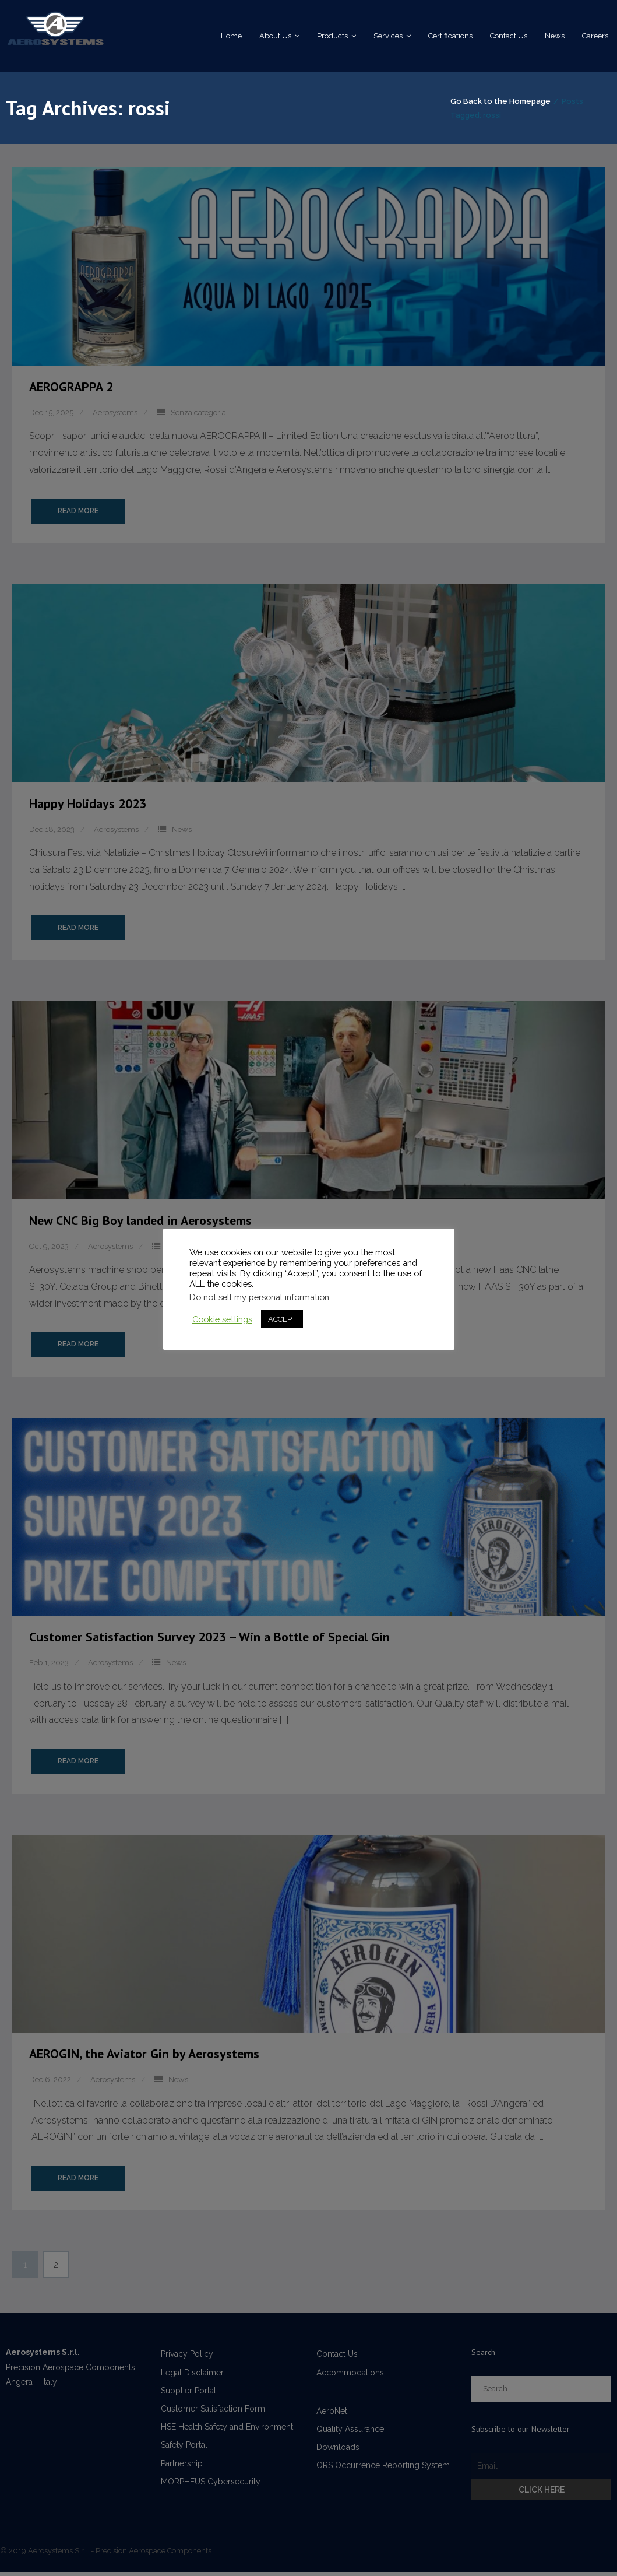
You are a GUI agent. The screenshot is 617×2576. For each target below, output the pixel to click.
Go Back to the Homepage (476, 110)
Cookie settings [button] (222, 1319)
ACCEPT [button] (282, 1319)
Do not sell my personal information (259, 1297)
